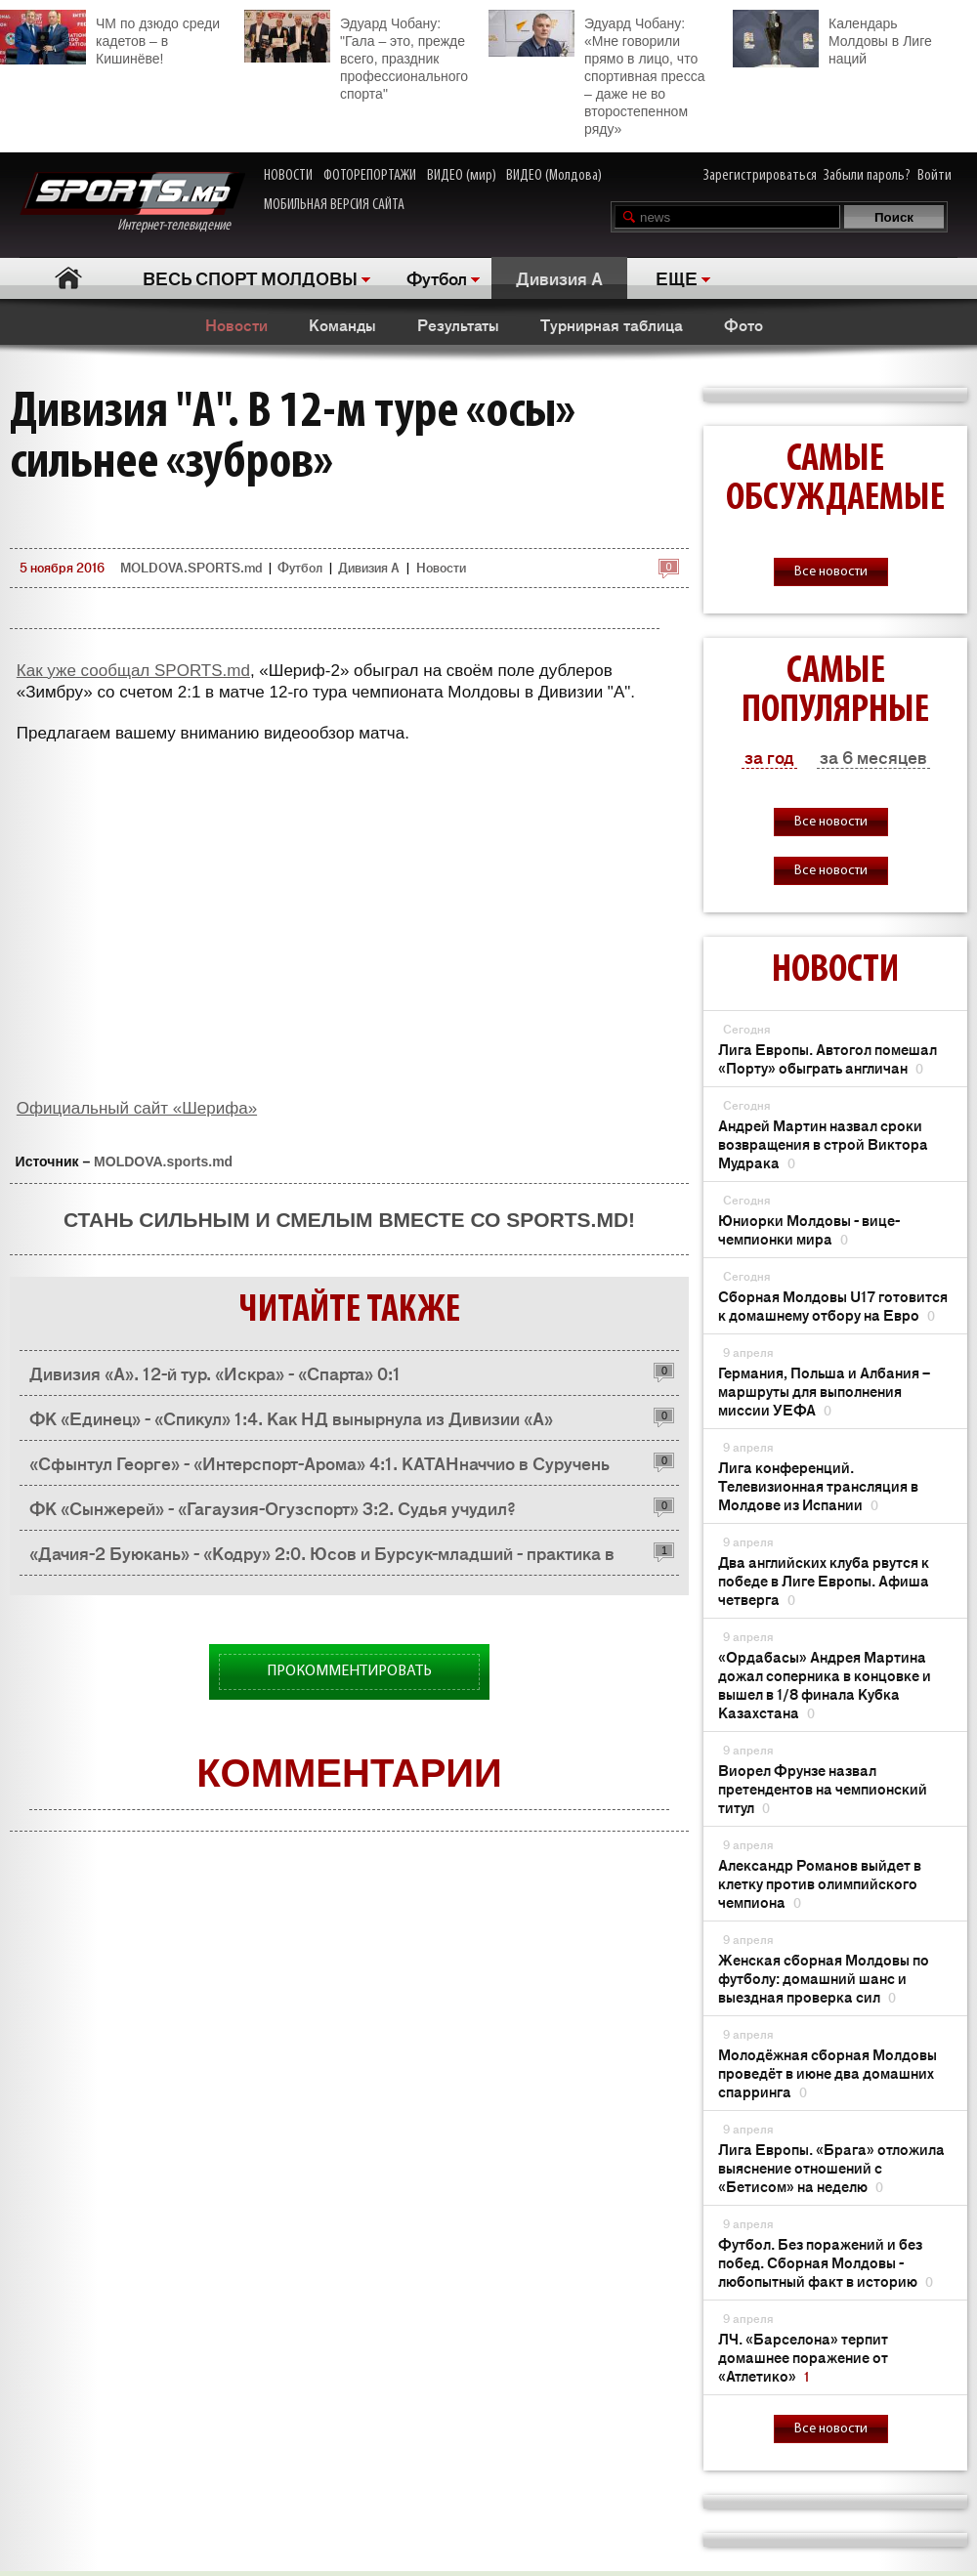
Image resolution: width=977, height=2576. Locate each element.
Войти (934, 176)
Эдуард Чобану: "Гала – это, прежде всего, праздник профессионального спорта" (356, 56)
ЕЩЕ (677, 277)
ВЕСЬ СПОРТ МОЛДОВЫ (250, 277)
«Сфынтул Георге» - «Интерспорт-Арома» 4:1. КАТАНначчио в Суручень (319, 1462)
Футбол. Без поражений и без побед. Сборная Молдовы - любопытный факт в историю (825, 2262)
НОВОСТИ (288, 176)
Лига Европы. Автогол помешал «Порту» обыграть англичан (827, 1058)
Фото (743, 324)
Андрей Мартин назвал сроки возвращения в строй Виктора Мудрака (823, 1143)
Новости (236, 324)
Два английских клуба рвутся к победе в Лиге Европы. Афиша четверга (823, 1580)
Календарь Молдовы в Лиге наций (832, 38)
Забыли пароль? (867, 176)
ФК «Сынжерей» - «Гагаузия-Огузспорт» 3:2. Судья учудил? (272, 1507)
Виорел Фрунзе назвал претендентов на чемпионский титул (822, 1788)
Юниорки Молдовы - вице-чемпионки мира (809, 1228)
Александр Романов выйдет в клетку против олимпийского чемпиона (819, 1883)
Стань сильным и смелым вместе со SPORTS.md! (349, 1219)
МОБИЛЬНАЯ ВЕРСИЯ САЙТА (334, 205)
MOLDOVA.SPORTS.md (191, 567)
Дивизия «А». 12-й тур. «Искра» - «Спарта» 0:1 (215, 1372)
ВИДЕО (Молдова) (554, 176)
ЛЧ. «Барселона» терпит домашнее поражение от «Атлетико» (803, 2357)
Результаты (458, 324)
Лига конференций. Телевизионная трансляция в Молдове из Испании (818, 1485)
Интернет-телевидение (132, 202)
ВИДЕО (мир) (461, 176)
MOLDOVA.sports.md (163, 1161)
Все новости (831, 572)
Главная (69, 278)
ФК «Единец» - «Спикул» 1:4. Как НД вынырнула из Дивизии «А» (291, 1417)
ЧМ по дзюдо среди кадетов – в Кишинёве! (110, 38)
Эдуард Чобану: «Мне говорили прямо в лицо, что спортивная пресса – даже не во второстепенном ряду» (596, 73)
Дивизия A (559, 277)
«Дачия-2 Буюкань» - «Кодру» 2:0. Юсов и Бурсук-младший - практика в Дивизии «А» (322, 1558)
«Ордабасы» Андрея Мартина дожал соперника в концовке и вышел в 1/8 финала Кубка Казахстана (824, 1684)
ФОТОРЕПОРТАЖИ (369, 176)
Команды (342, 324)
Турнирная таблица (611, 324)
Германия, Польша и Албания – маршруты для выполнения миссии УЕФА (824, 1390)
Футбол (436, 277)
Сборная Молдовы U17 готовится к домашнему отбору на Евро (833, 1305)
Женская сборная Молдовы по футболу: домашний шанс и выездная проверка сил (823, 1978)
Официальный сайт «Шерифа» (137, 1108)
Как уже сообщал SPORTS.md (133, 670)
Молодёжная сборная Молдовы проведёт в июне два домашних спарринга (827, 2072)
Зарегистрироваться (760, 176)
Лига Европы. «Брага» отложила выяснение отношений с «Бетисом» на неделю (831, 2167)
